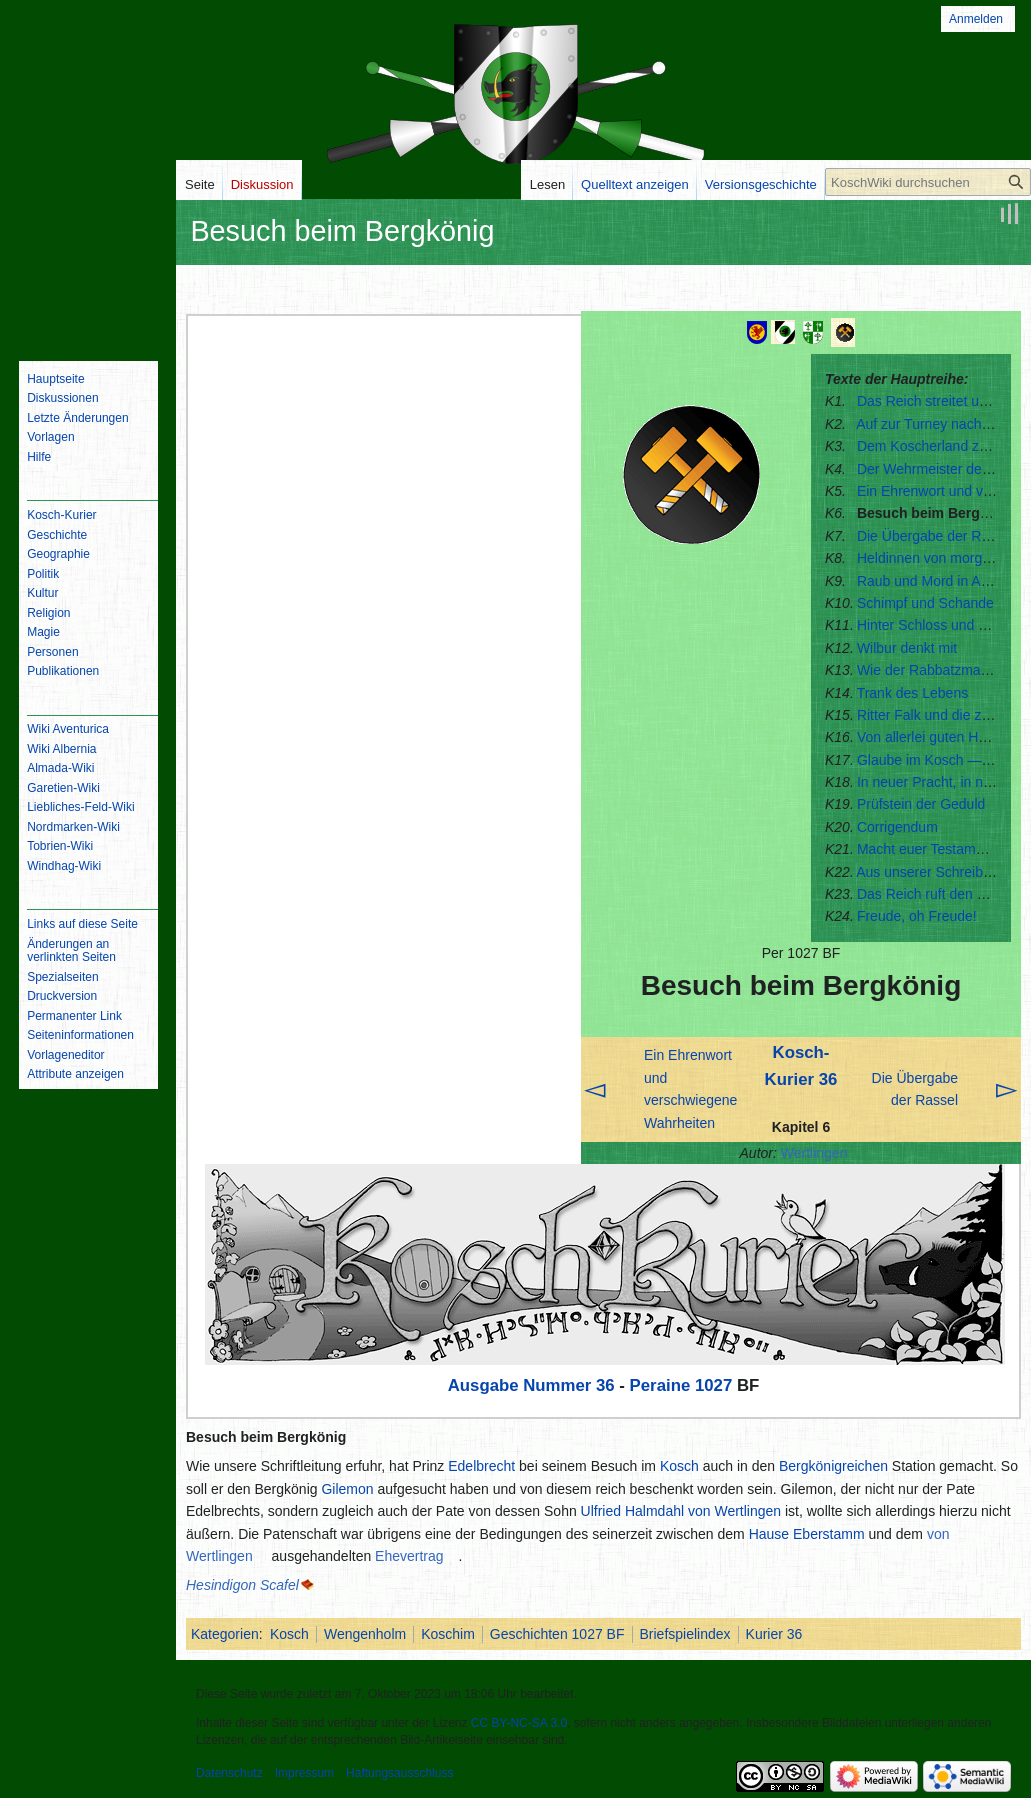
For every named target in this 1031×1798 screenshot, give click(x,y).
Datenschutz (229, 1773)
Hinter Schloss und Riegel (937, 625)
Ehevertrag (409, 1556)
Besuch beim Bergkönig (937, 513)
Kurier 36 (774, 1634)
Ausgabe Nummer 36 (531, 1385)
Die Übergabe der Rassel (935, 536)
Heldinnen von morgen (927, 558)
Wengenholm (365, 1634)
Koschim (448, 1634)
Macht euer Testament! (928, 849)
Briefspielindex (685, 1634)
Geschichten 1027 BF (557, 1634)
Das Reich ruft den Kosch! (938, 894)
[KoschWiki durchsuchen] (928, 182)
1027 (713, 1385)
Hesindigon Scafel (242, 1585)
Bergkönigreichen (833, 1466)
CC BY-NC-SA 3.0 (519, 1723)
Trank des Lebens (913, 693)
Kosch (679, 1466)
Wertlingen (814, 1153)
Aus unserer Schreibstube (936, 872)
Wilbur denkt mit (907, 648)
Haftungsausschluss (399, 1773)
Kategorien (225, 1634)
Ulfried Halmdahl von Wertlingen (681, 1511)
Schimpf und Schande (925, 603)
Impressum (304, 1773)
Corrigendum (897, 827)
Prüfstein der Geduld (921, 804)
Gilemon (347, 1489)
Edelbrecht (481, 1466)
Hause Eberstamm (807, 1534)
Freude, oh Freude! (917, 916)
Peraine (660, 1385)
